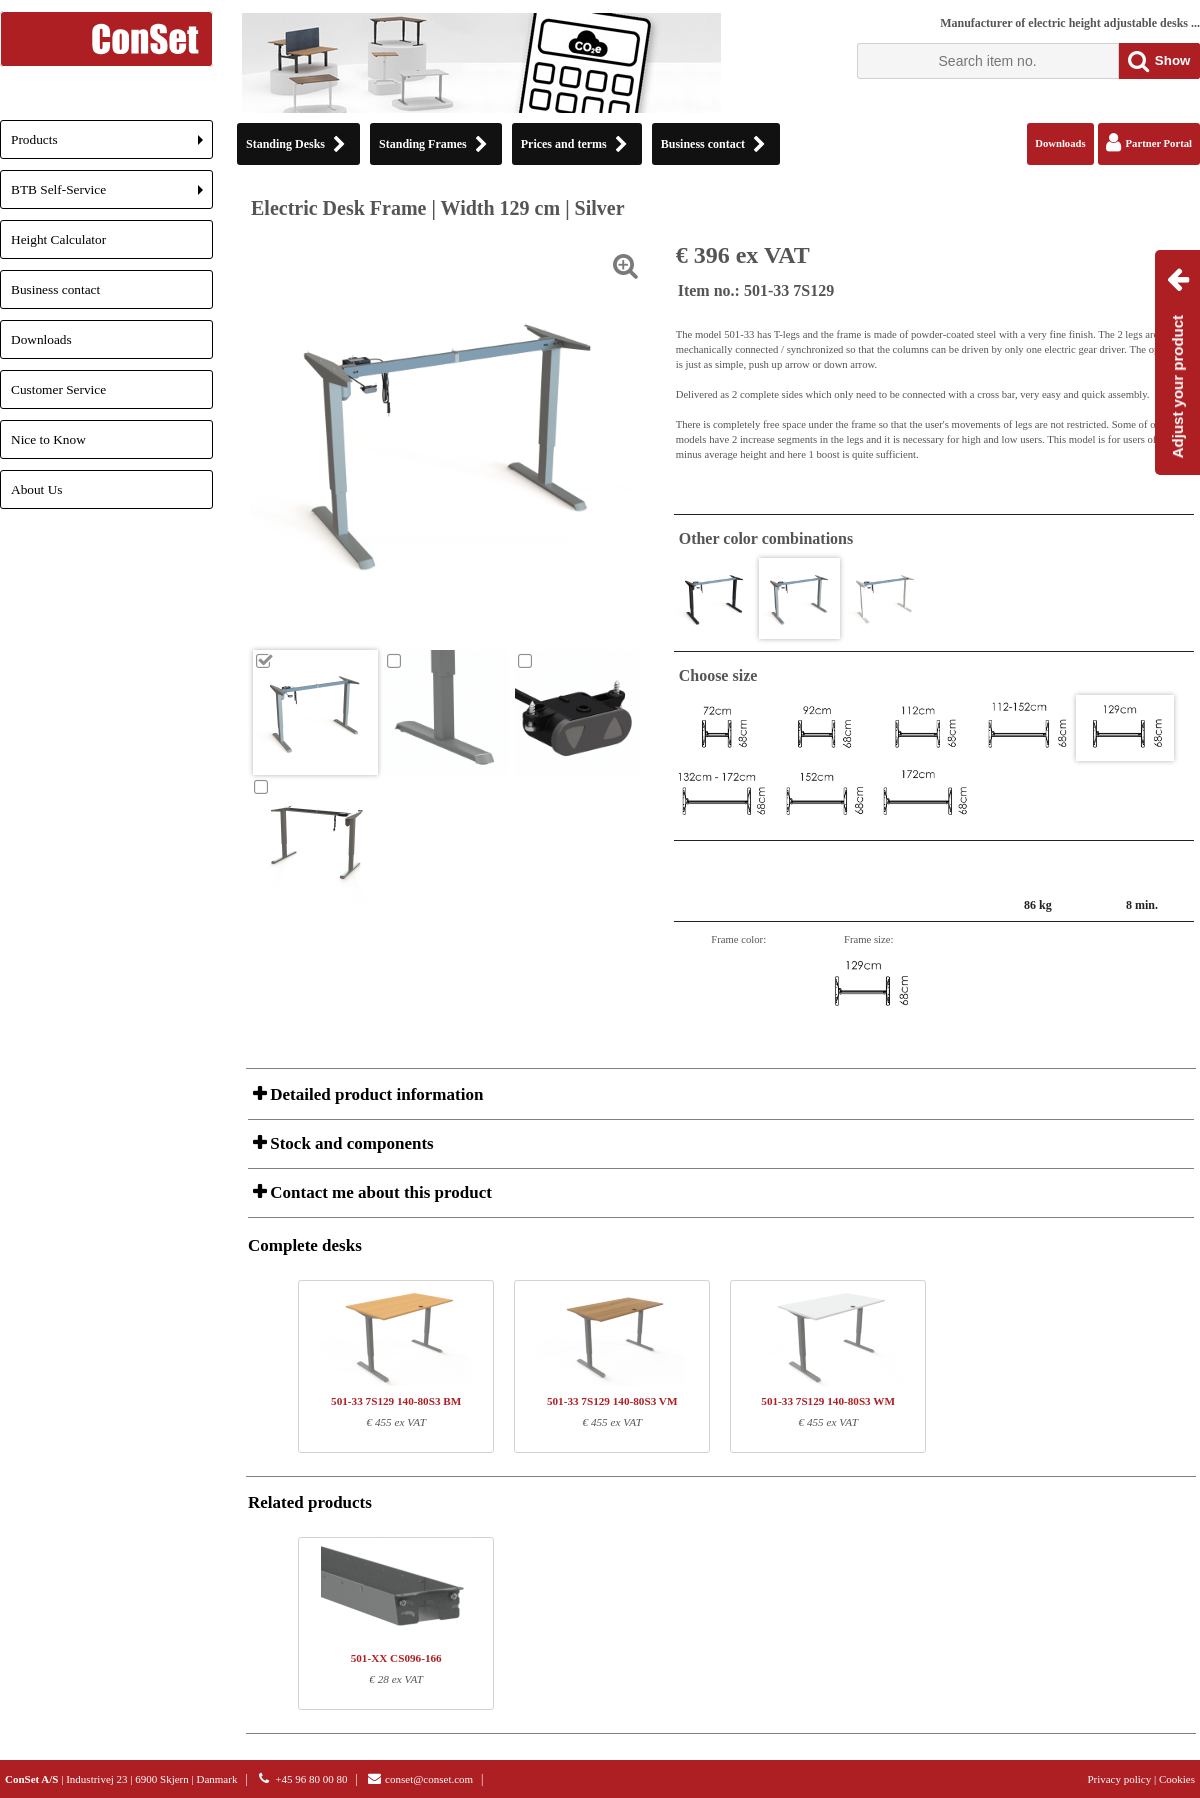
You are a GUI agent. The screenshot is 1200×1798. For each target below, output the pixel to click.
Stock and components (350, 1143)
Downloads (41, 339)
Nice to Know (48, 439)
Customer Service (58, 389)
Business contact (55, 289)
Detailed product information (374, 1094)
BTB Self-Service (112, 195)
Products (112, 145)
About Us (36, 489)
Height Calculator (58, 239)
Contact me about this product (379, 1192)
